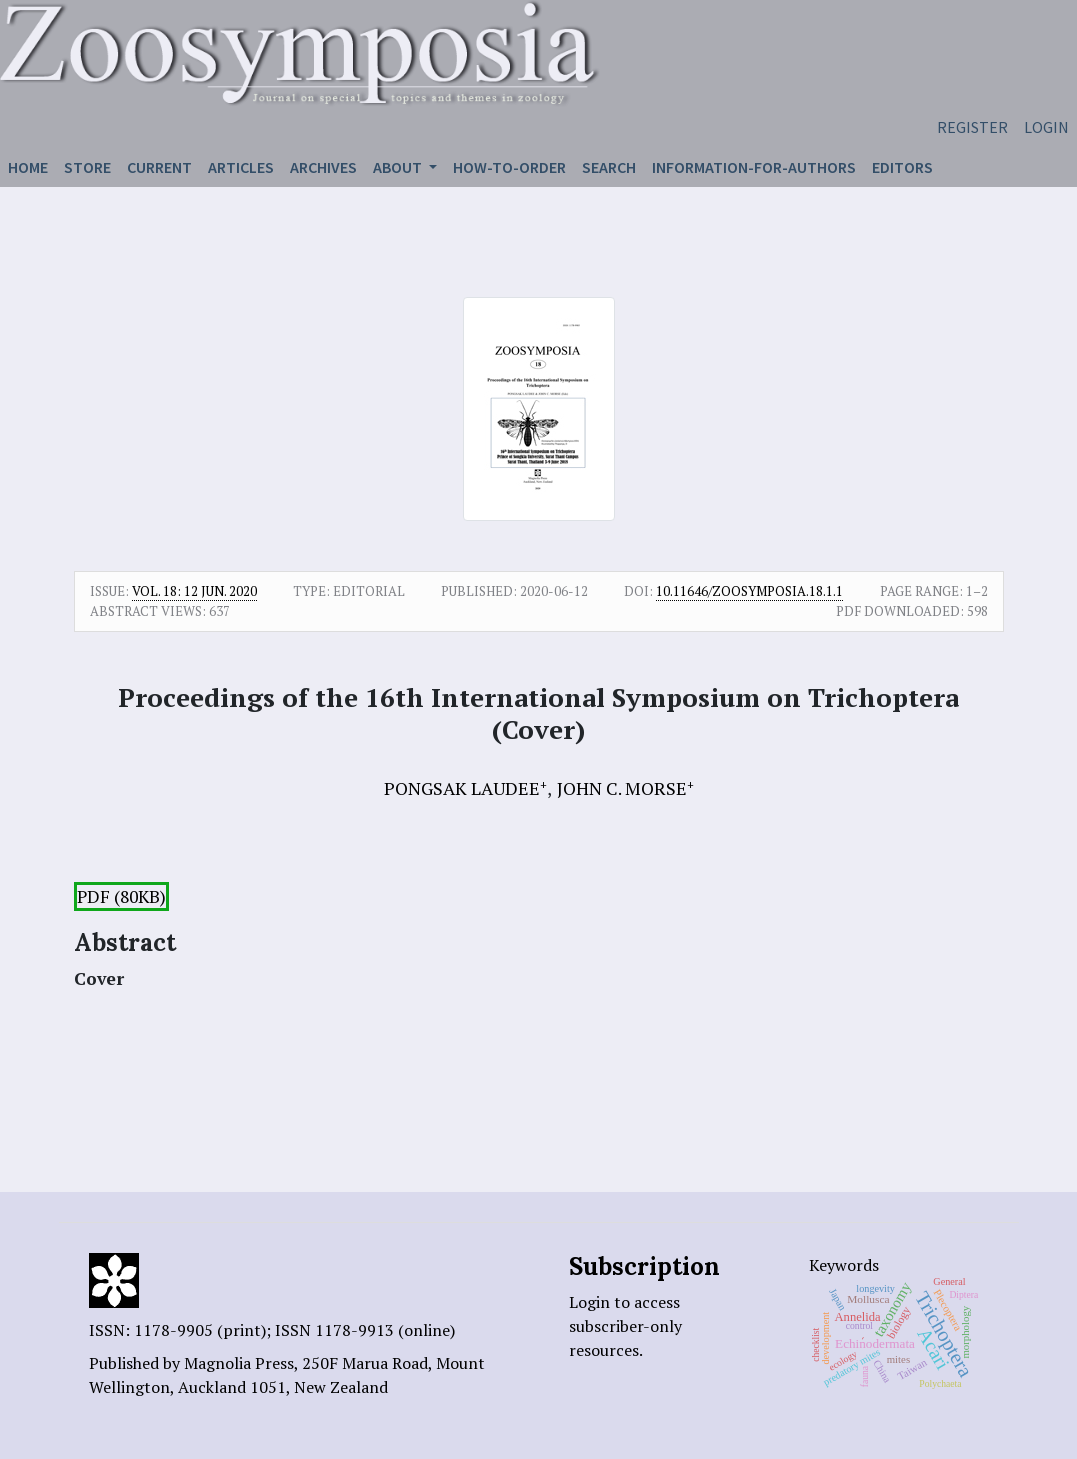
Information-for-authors (754, 167)
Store (87, 167)
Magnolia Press (239, 1363)
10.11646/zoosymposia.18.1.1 (749, 591)
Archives (323, 167)
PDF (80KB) (121, 896)
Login (1046, 127)
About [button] (399, 167)
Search (609, 167)
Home (28, 167)
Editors (902, 167)
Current (159, 167)
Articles (241, 167)
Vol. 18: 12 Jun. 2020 (194, 591)
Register (972, 127)
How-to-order (509, 167)
